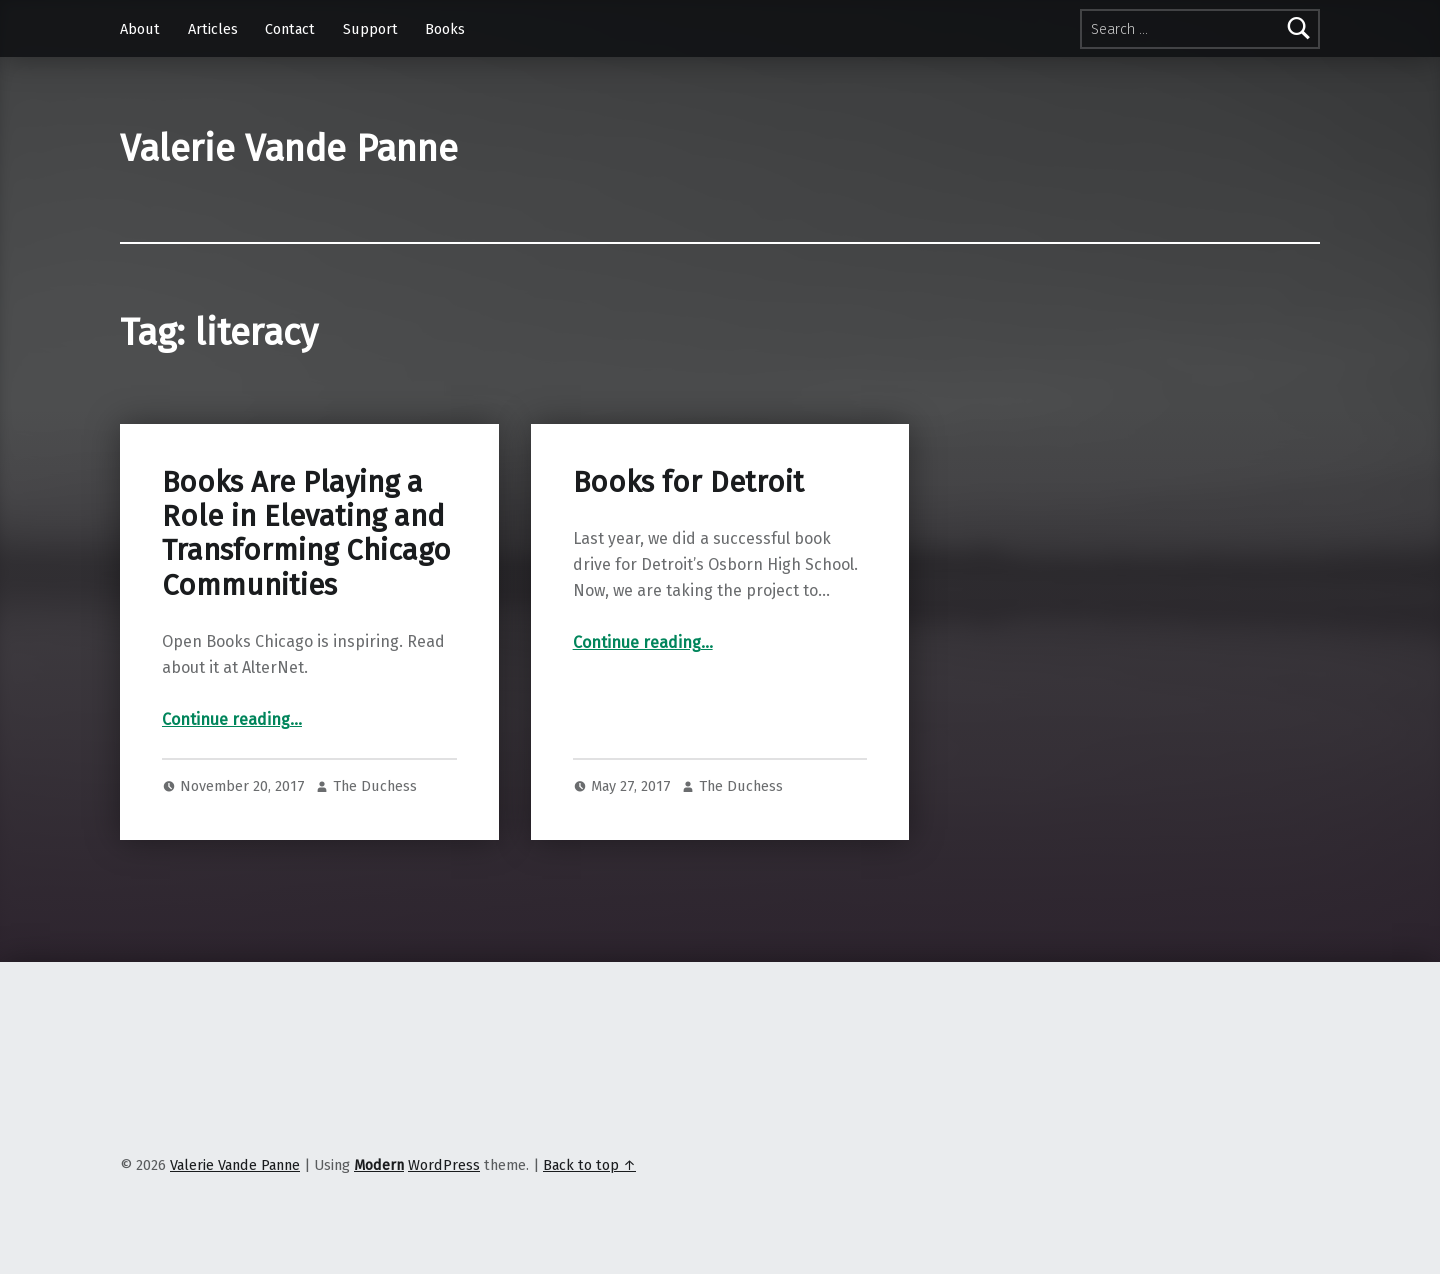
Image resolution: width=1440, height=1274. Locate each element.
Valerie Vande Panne (289, 149)
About (140, 29)
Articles (213, 29)
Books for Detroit (688, 482)
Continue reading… (232, 719)
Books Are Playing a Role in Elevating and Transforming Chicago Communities (306, 534)
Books (445, 29)
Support (370, 29)
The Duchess (375, 786)
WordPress (444, 1165)
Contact (290, 29)
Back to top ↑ (589, 1165)
